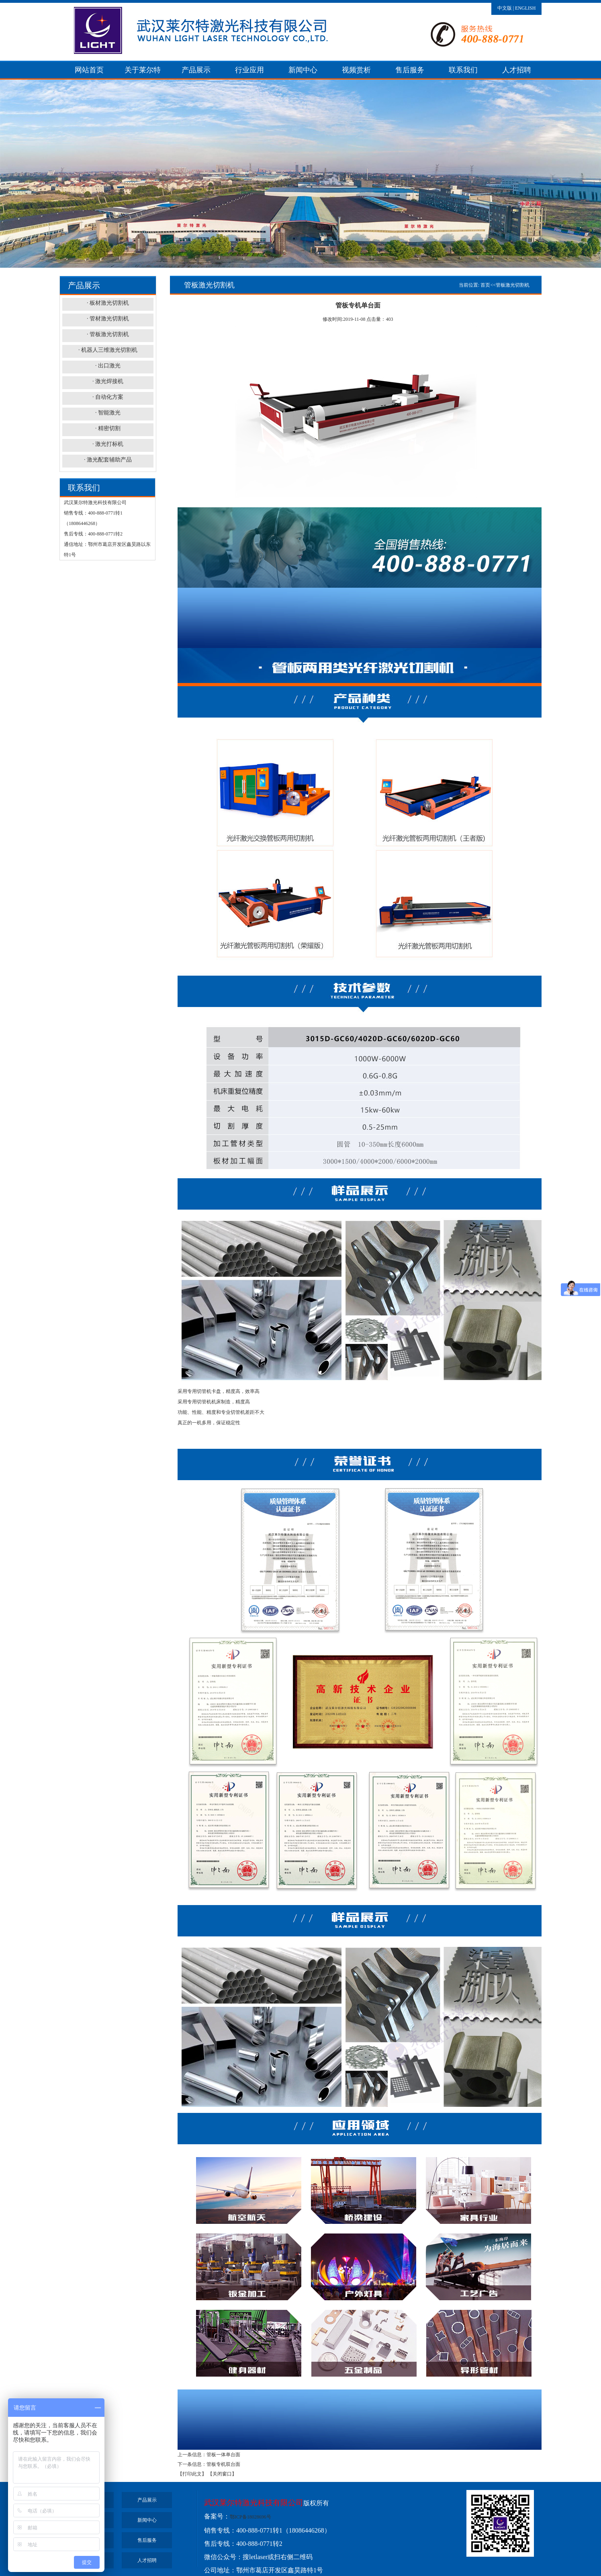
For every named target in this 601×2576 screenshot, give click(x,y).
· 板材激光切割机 (108, 303)
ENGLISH (525, 8)
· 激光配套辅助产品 (108, 460)
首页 (485, 285)
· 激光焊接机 (107, 381)
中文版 (504, 8)
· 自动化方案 (107, 397)
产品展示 (196, 70)
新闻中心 (302, 70)
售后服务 (409, 70)
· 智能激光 (108, 413)
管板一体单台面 (223, 2454)
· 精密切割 (108, 428)
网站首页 (89, 70)
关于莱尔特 (143, 70)
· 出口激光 (108, 366)
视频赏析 (356, 70)
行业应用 (249, 70)
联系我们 (463, 70)
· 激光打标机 (107, 444)
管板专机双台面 (223, 2464)
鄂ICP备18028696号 (250, 2517)
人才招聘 (516, 70)
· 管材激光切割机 (108, 319)
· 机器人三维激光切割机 (107, 350)
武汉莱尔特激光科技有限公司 (253, 2502)
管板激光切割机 (512, 285)
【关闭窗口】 (222, 2474)
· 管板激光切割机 (108, 334)
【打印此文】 (192, 2474)
